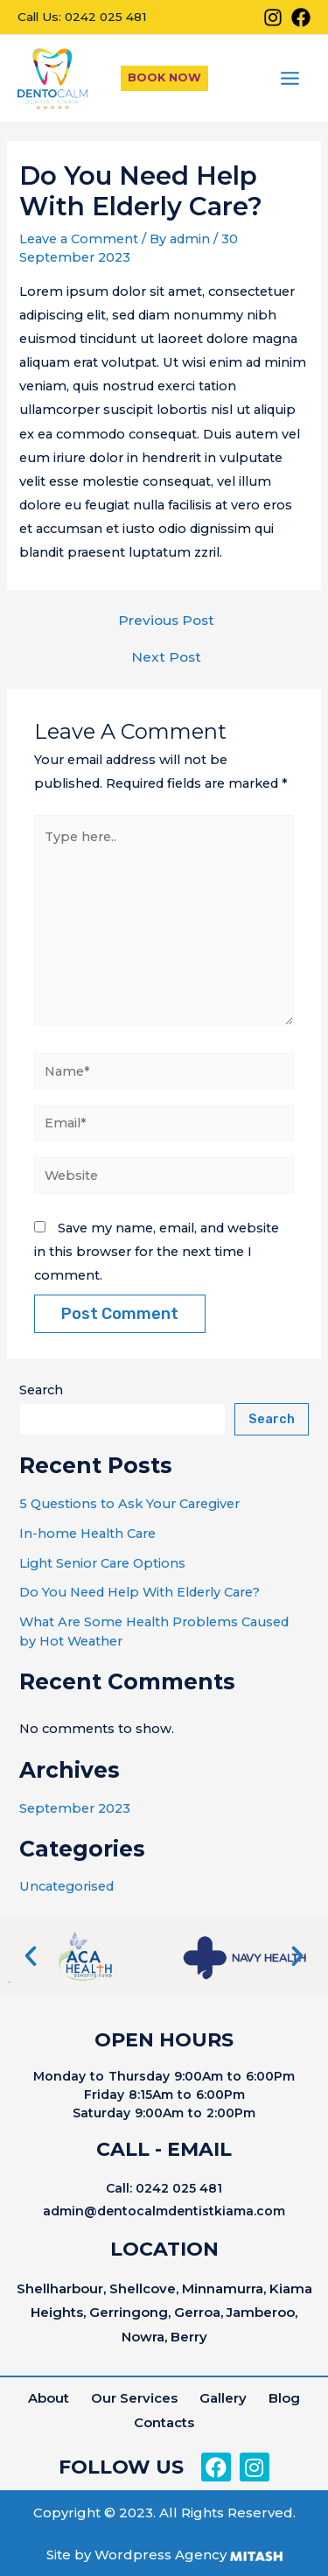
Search (41, 1390)
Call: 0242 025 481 (164, 2188)
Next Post (166, 657)
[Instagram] (273, 17)
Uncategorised (66, 1886)
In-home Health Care (87, 1533)
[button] (30, 1956)
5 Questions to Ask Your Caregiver (129, 1504)
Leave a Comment (78, 239)
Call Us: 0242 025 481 (82, 17)
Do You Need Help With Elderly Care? (139, 1592)
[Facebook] (301, 17)
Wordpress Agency (160, 2554)
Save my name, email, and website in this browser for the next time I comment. (156, 1251)
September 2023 (74, 1808)
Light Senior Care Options (102, 1563)
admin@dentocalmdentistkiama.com (164, 2211)
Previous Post (166, 621)
